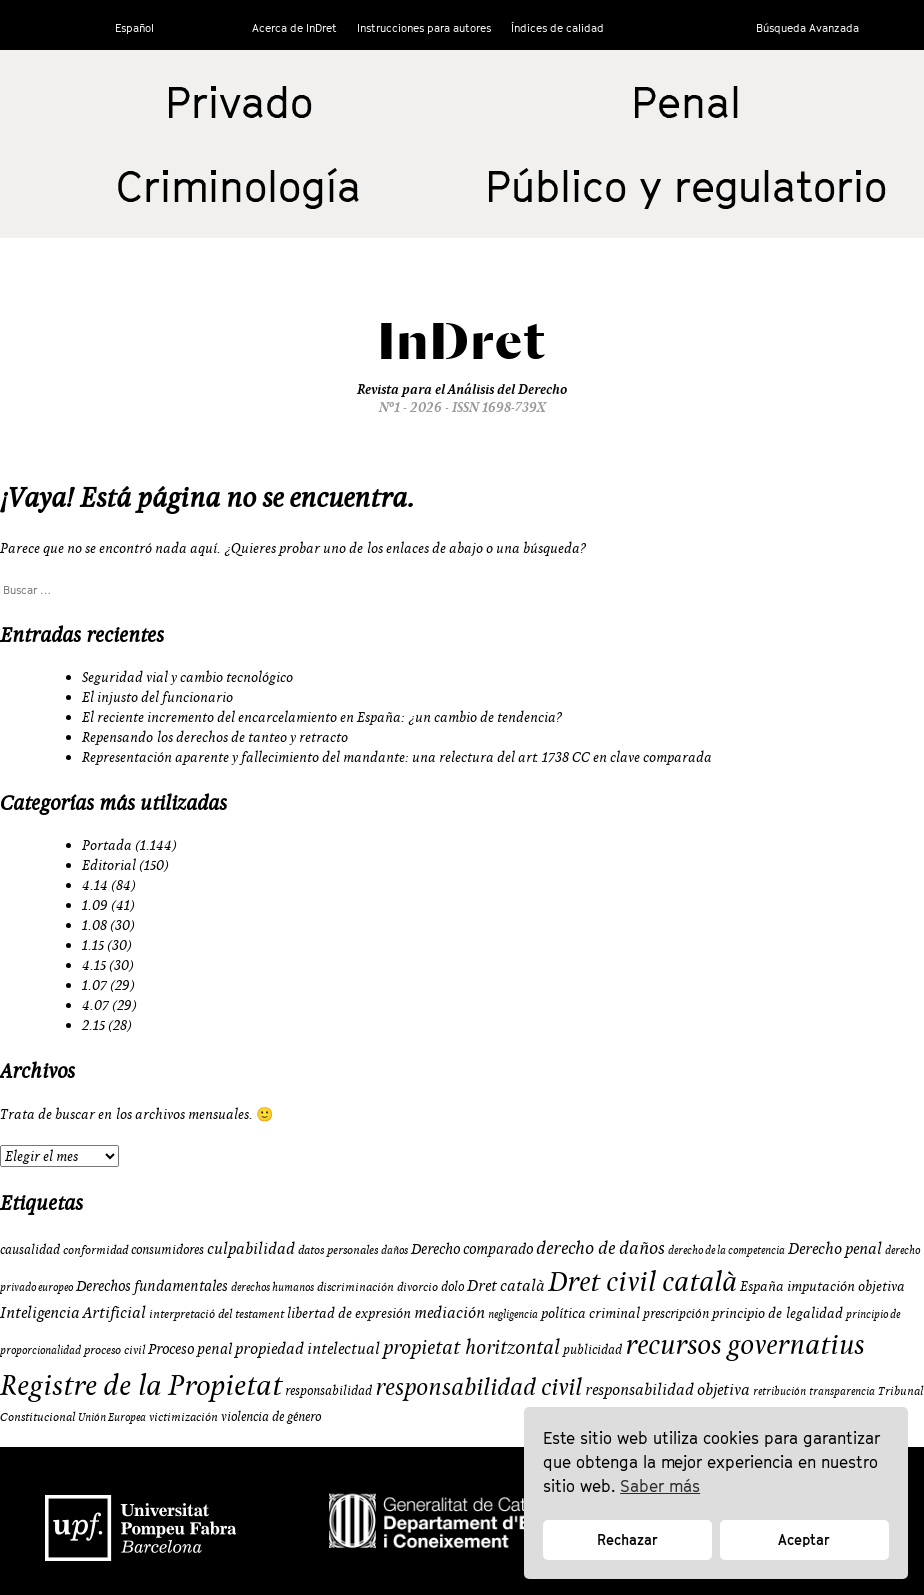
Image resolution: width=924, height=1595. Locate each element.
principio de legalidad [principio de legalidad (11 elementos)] (777, 1313)
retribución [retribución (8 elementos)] (779, 1391)
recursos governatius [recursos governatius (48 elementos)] (744, 1343)
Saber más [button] (660, 1486)
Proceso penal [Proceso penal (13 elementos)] (190, 1348)
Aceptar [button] (804, 1539)
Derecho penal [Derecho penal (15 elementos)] (835, 1248)
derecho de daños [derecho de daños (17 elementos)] (600, 1247)
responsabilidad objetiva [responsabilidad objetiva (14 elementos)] (667, 1389)
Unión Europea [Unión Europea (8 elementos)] (112, 1417)
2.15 (93, 1025)
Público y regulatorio (686, 186)
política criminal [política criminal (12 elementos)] (590, 1313)
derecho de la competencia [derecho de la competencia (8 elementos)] (726, 1250)
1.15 (93, 945)
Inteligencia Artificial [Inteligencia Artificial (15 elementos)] (73, 1312)
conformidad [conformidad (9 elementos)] (95, 1249)
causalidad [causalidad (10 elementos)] (30, 1249)
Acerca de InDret (294, 27)
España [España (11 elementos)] (762, 1286)
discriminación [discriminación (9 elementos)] (355, 1286)
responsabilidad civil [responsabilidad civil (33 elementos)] (478, 1386)
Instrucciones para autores (424, 27)
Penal (686, 102)
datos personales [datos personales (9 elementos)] (338, 1249)
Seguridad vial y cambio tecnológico (187, 677)
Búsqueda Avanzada (807, 27)
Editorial (109, 865)
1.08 (94, 925)
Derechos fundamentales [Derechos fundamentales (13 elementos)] (152, 1285)
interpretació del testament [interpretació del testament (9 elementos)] (216, 1313)
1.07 (94, 985)
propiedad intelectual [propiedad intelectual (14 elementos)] (307, 1348)
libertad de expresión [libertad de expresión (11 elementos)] (349, 1313)
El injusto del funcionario (157, 697)
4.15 (94, 965)
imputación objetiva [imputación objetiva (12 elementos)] (846, 1286)
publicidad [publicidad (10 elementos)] (592, 1349)
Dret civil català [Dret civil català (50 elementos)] (642, 1281)
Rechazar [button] (627, 1539)
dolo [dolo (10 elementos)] (452, 1286)
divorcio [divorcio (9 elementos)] (417, 1286)
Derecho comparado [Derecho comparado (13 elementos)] (472, 1248)
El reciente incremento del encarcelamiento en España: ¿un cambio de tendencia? (322, 717)
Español (134, 27)
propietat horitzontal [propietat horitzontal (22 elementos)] (471, 1346)
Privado (239, 102)
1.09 (95, 905)
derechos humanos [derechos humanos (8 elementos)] (272, 1287)
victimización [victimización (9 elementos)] (183, 1416)
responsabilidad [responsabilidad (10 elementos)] (328, 1390)
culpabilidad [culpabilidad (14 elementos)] (251, 1248)
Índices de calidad (557, 27)
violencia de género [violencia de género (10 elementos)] (271, 1416)
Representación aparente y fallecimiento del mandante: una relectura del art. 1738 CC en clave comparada (397, 757)
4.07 (95, 1005)
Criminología (238, 186)
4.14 (95, 885)
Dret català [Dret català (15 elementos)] (506, 1285)
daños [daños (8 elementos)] (394, 1250)
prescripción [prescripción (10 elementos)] (676, 1313)
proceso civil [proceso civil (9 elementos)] (114, 1349)
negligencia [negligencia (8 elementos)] (513, 1314)
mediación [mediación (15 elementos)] (449, 1312)
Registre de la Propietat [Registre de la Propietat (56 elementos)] (141, 1384)
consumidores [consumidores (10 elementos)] (167, 1249)
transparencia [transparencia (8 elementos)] (842, 1391)
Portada (107, 845)
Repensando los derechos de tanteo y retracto (215, 737)
